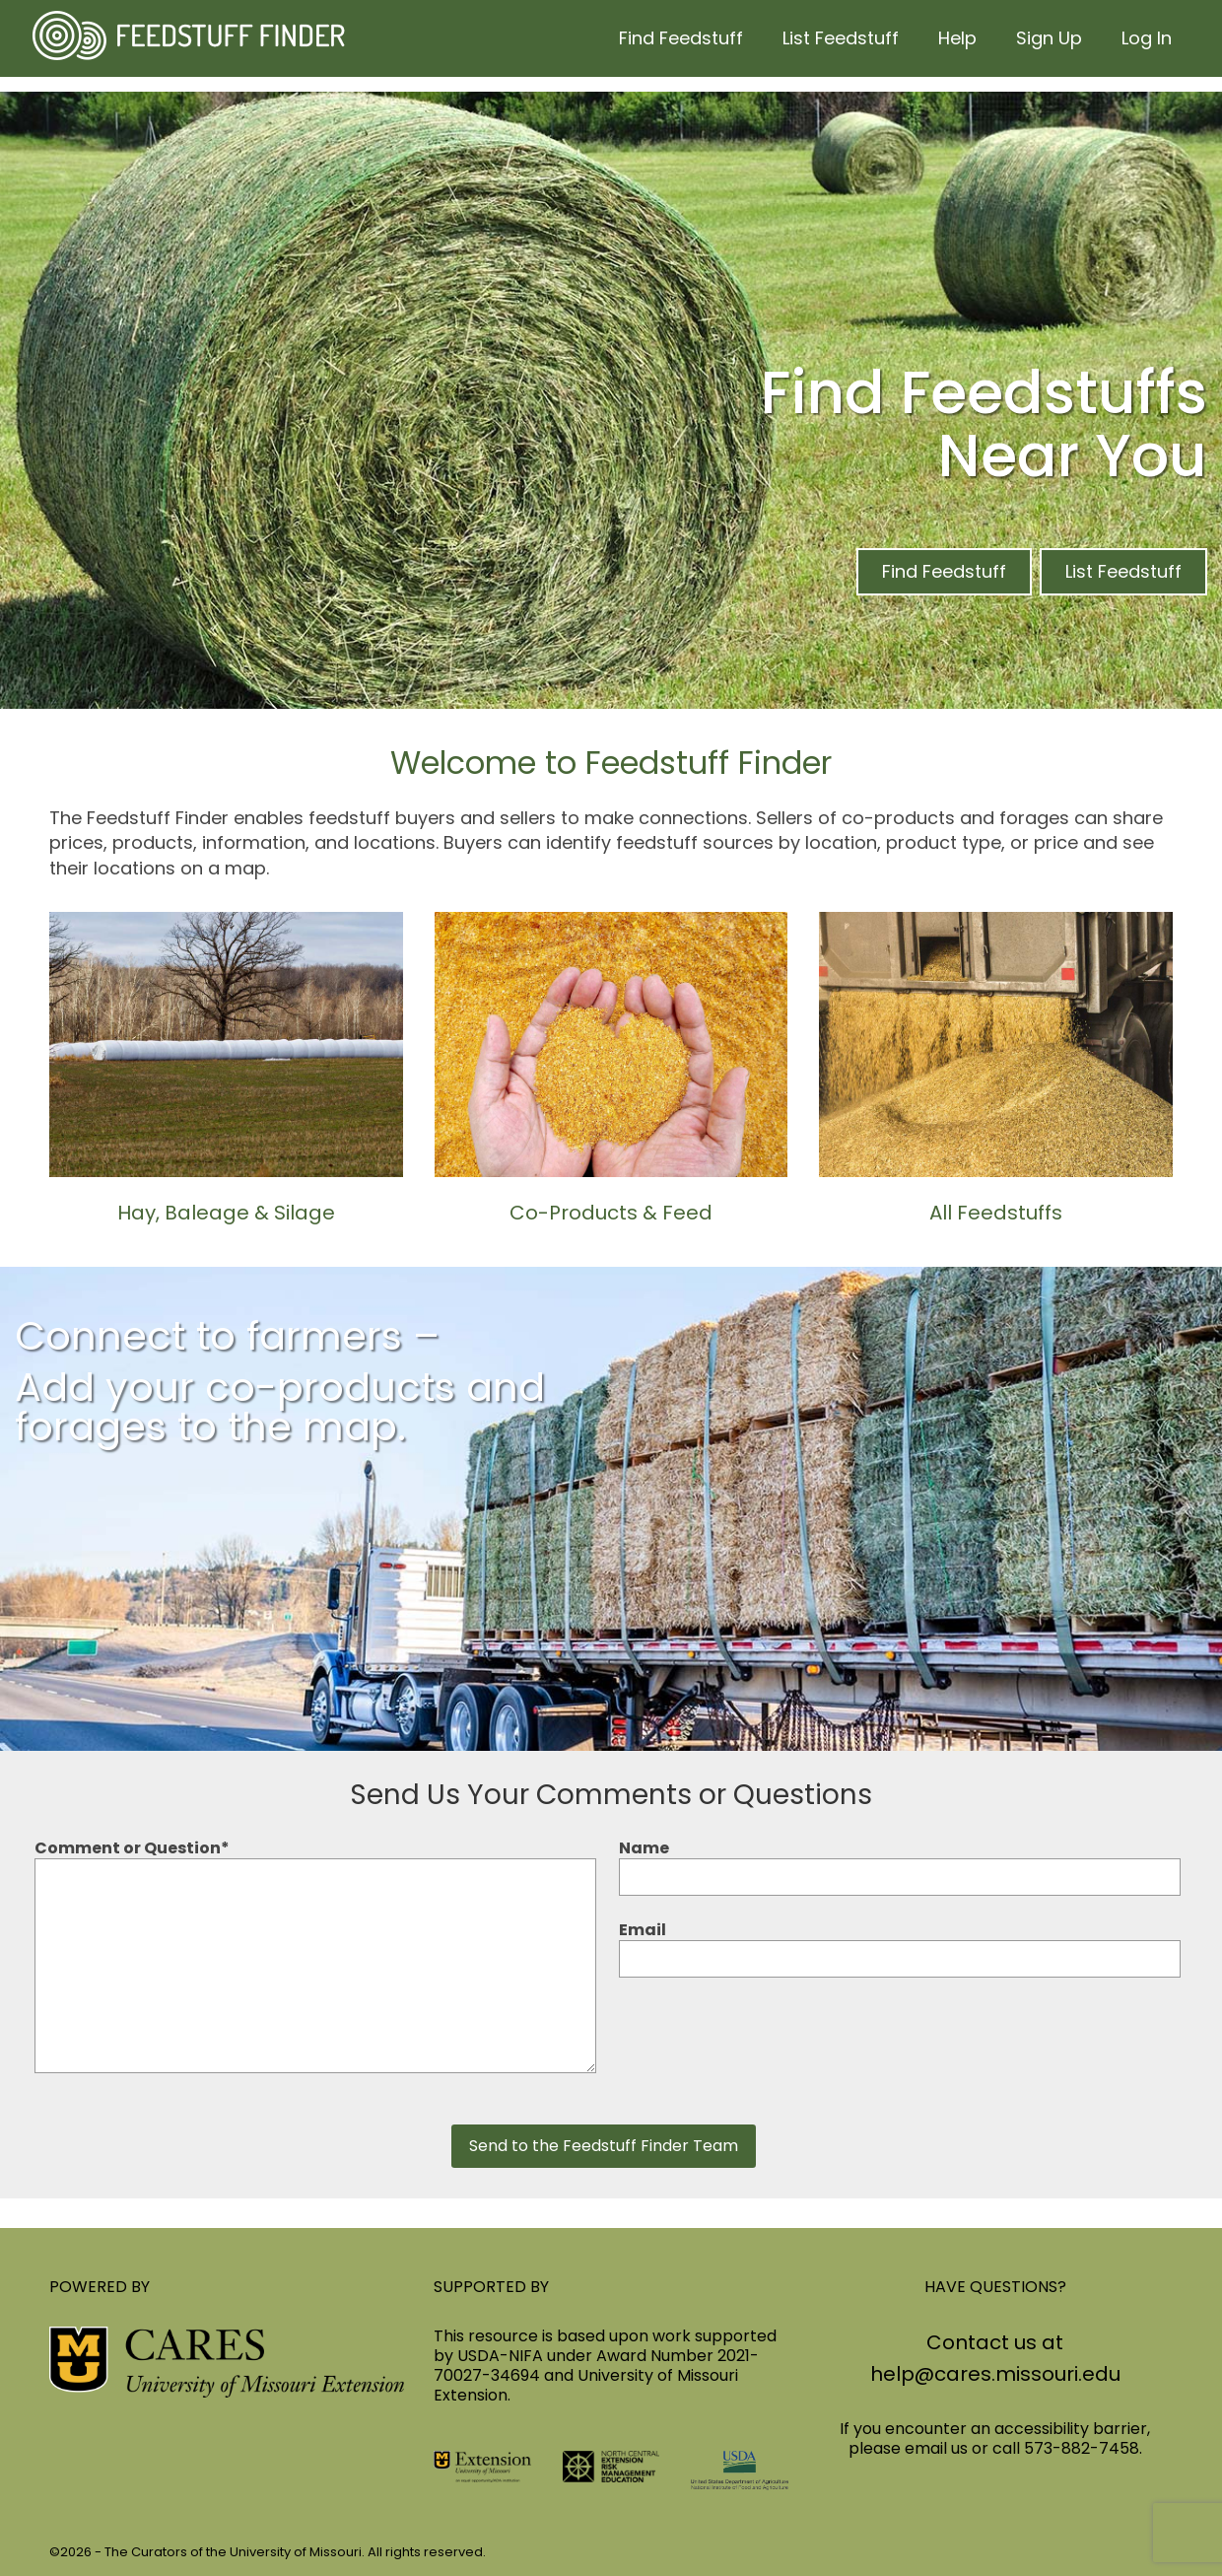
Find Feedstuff (944, 571)
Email (900, 1945)
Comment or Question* (315, 1859)
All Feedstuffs (995, 1212)
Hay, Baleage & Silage (226, 1212)
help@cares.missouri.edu (995, 2374)
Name (900, 1863)
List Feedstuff (1123, 571)
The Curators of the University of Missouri (233, 2551)
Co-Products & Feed (611, 1212)
